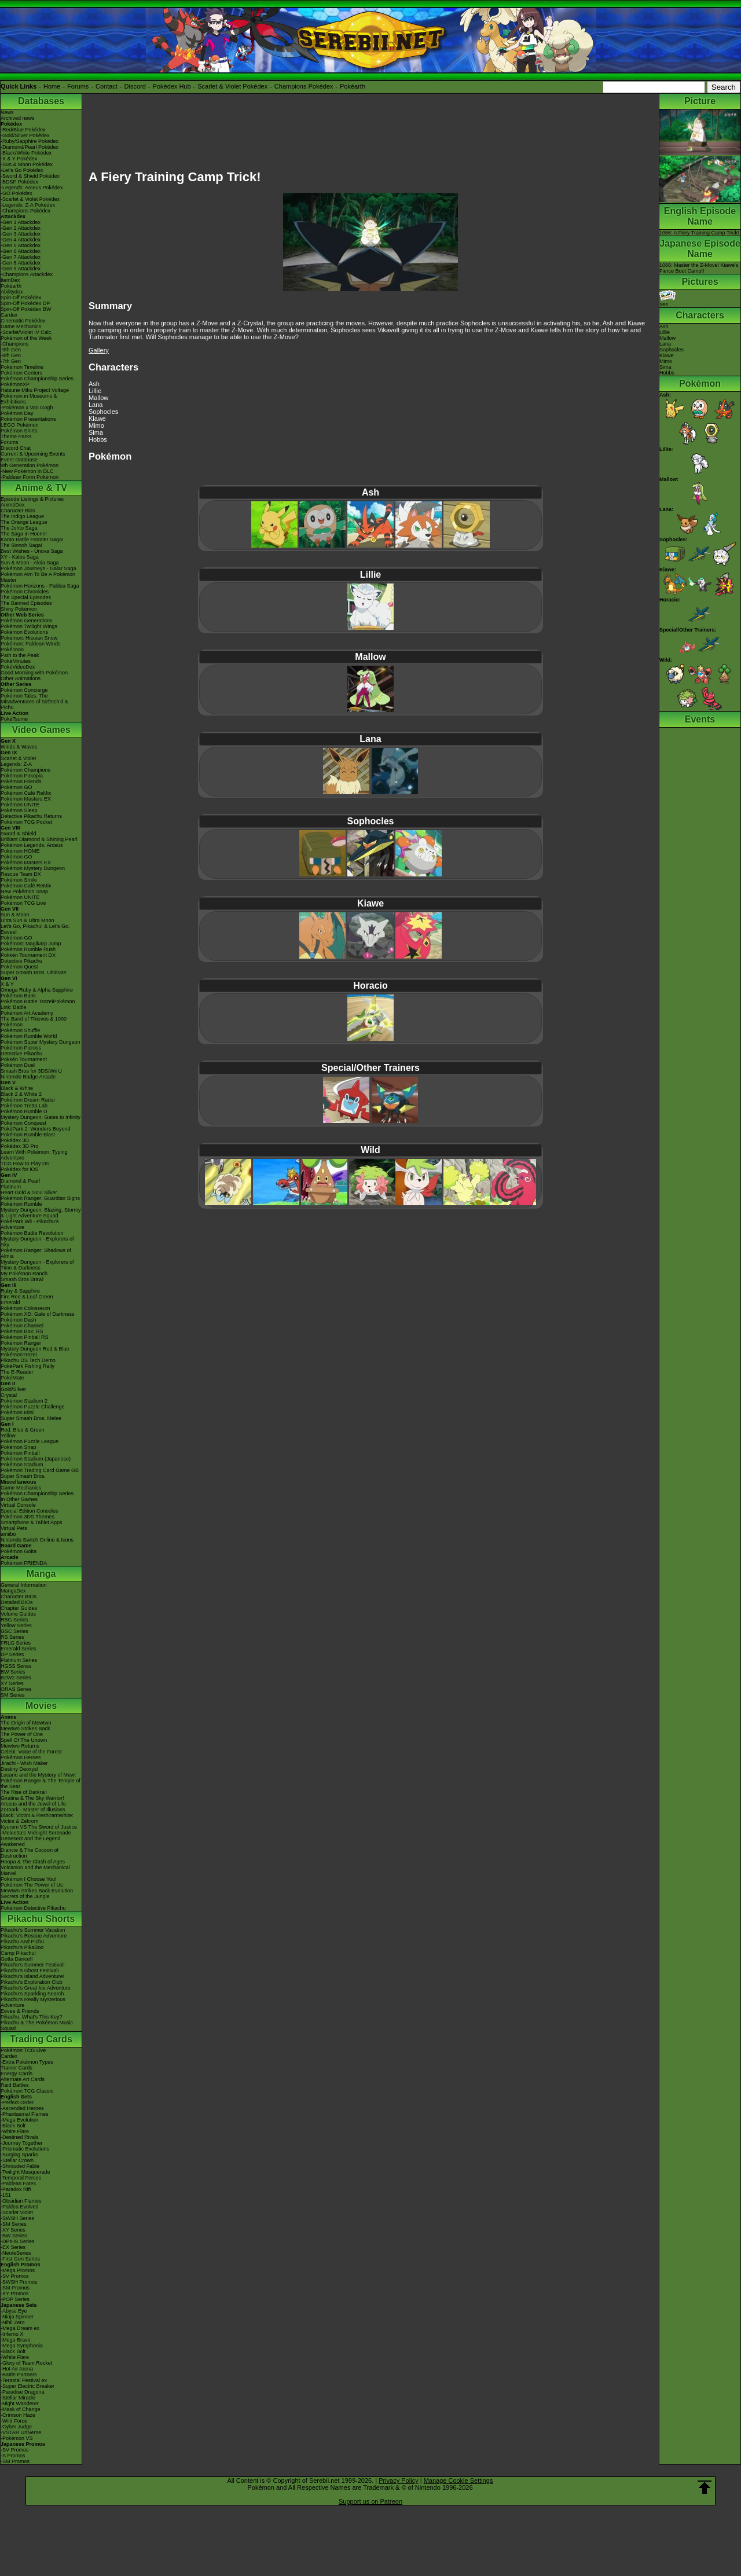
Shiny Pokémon (19, 609)
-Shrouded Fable (20, 2166)
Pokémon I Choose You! (29, 1879)
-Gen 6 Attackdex (21, 251)
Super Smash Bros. (23, 1476)
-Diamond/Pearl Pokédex (29, 147)
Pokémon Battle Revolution (32, 1233)
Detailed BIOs (17, 1602)
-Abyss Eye (14, 2311)
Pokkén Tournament (24, 1059)
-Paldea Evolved (20, 2207)
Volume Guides (18, 1614)
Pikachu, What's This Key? (32, 2017)
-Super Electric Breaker (27, 2386)
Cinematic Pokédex (23, 321)
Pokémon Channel (22, 1326)
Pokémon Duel (18, 1065)
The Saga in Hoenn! (24, 534)
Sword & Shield (18, 833)
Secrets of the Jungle (25, 1896)
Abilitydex (12, 292)
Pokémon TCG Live (23, 903)
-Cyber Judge (16, 2427)
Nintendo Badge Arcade (28, 1077)
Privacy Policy (398, 2480)
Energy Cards (16, 2073)
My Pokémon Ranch (24, 1273)
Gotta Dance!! (17, 1959)
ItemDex (10, 280)
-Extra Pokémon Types (27, 2062)
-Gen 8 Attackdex (21, 263)
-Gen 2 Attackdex (21, 228)
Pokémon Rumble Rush (28, 949)
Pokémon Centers (21, 373)
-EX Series (13, 2247)
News (7, 112)
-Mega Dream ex (20, 2328)
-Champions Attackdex (27, 274)
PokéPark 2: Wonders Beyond (35, 1129)
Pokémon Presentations (28, 419)
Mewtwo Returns (20, 1746)
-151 (6, 2195)
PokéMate (12, 1378)
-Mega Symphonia (22, 2346)
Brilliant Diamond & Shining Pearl (39, 839)
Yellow (8, 1436)
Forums (78, 86)
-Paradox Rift (16, 2189)
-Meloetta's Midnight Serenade (36, 1833)
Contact (107, 86)
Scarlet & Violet (18, 758)
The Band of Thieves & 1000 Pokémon (34, 1022)
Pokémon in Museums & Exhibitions (29, 399)
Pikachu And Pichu (22, 1941)
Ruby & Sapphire (20, 1291)
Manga (41, 1574)
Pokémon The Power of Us (32, 1885)
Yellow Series (16, 1625)
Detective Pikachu (21, 961)
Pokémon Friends (21, 781)
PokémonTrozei (19, 1354)
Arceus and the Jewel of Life (33, 1804)
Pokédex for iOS (20, 1169)
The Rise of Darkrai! (24, 1792)
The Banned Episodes (26, 603)
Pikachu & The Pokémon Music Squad (37, 2025)
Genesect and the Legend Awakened (31, 1841)
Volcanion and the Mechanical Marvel (35, 1870)
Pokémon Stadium (22, 1464)
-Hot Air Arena (17, 2369)
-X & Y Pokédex (19, 159)
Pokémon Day (17, 413)
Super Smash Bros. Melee (31, 1418)
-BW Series (14, 2236)
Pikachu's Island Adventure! (32, 1976)
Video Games (41, 730)
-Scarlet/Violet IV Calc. (27, 332)
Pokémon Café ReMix (26, 793)
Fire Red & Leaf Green (27, 1297)
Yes (667, 301)
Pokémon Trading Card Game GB (40, 1470)
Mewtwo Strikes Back (25, 1728)
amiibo (8, 1534)
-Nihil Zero (13, 2322)
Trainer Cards (16, 2068)
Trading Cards (41, 2039)
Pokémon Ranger (21, 1343)
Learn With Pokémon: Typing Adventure (34, 1155)
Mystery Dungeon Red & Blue (35, 1349)
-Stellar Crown (17, 2160)
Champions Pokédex (303, 86)
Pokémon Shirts (19, 431)
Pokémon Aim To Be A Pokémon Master (38, 577)
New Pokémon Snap (24, 891)
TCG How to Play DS (25, 1163)
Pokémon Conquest (23, 1123)
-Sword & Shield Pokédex (30, 176)
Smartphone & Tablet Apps (31, 1522)
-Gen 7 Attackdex (21, 257)
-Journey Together (21, 2143)
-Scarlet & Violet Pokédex (30, 199)
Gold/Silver (13, 1389)
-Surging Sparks (19, 2154)
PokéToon (12, 649)
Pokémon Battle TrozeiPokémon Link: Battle (38, 1004)
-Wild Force (14, 2421)
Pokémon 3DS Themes (27, 1517)
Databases (41, 101)
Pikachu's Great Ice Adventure (36, 1988)
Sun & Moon (15, 915)
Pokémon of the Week (26, 338)
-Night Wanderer (20, 2403)
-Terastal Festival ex (24, 2380)
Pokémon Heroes (21, 1757)
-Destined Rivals (20, 2137)
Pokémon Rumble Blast (28, 1134)
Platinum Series (19, 1660)
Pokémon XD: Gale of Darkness (38, 1314)
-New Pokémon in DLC (27, 471)
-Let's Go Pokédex (22, 170)
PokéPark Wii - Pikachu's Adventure (29, 1224)
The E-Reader (17, 1372)
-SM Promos (15, 2288)
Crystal (9, 1395)
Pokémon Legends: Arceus (32, 845)
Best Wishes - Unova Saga (32, 551)
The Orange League (24, 522)
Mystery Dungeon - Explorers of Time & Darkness (37, 1265)
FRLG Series (16, 1643)
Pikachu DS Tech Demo (28, 1360)
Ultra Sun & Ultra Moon (27, 920)
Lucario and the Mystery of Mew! (38, 1775)
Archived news (18, 118)
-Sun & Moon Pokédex (27, 164)
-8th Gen (11, 355)
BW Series (13, 1672)
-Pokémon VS (17, 2438)
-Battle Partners (19, 2374)
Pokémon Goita (18, 1551)
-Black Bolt (13, 2126)
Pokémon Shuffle (20, 1030)
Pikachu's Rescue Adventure (34, 1936)
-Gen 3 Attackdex (21, 234)
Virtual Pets (14, 1528)
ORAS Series (16, 1689)
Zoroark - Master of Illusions (33, 1809)
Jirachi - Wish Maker (24, 1763)
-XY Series (13, 2230)
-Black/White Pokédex (26, 153)
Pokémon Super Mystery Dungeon (40, 1042)
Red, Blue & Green (23, 1430)
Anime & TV (41, 488)
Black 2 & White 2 (21, 1094)
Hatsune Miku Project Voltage (35, 390)
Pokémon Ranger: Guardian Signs (40, 1198)
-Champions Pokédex (25, 211)
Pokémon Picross (21, 1048)
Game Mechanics (21, 326)
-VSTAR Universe (21, 2432)
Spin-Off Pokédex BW (26, 309)
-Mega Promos (18, 2270)
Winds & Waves (19, 747)
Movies (41, 1706)
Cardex (9, 315)
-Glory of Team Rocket (26, 2363)
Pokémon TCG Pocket (26, 822)
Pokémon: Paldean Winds (31, 644)
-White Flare (15, 2131)
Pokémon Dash (18, 1320)
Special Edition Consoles (29, 1511)
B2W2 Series (16, 1677)
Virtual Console (18, 1505)
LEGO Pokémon (20, 425)
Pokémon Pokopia (22, 776)
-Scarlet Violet (17, 2212)
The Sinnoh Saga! (21, 545)
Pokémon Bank (18, 996)
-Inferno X (12, 2334)
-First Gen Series (20, 2259)
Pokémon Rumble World (29, 1036)
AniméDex (13, 505)
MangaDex (13, 1591)
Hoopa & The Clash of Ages (33, 1862)
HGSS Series (16, 1666)
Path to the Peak (20, 655)
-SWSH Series (17, 2218)
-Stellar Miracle (18, 2398)
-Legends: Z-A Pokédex (28, 205)
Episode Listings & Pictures (32, 499)
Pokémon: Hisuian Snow (29, 638)
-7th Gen (11, 361)
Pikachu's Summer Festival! (33, 1965)
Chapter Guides (19, 1608)
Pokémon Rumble (21, 1204)
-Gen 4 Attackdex (21, 240)
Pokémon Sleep (19, 810)
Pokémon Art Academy (27, 1013)
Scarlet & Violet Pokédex (232, 86)
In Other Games (19, 1499)
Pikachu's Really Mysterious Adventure (33, 2002)
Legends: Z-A (16, 764)
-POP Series (15, 2299)
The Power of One (22, 1734)
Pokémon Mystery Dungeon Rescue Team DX (33, 871)
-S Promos (13, 2455)
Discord (135, 86)
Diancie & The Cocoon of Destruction (29, 1853)
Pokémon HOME (20, 851)
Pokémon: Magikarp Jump (31, 943)
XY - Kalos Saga (20, 557)
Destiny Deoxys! (19, 1769)
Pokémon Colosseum (25, 1308)
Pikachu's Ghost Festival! (30, 1970)
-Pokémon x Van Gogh (27, 407)
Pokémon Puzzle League (29, 1441)
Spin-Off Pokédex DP (25, 303)
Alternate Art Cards (23, 2079)
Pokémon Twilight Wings (29, 626)
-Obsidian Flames (21, 2201)
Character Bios (18, 510)
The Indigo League (22, 516)
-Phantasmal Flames (25, 2114)
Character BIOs (18, 1596)
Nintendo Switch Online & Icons (37, 1540)
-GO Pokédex (16, 193)
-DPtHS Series (18, 2241)
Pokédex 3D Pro (20, 1146)
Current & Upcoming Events (33, 454)
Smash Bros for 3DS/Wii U (31, 1071)
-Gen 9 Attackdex (21, 268)
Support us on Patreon (370, 2501)
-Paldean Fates (18, 2183)
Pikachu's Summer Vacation (33, 1930)
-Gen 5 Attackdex (21, 245)
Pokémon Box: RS (22, 1331)
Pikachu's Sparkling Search (32, 1994)
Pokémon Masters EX (26, 799)
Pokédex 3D (15, 1140)
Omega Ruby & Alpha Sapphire (37, 990)
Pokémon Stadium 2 (24, 1401)
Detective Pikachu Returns (31, 816)
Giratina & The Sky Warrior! (32, 1798)
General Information (24, 1585)
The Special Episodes (26, 597)
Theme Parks (16, 436)
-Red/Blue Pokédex (23, 130)
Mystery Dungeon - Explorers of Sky (37, 1241)
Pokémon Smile (19, 880)
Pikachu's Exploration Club (32, 1982)
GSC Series (14, 1631)
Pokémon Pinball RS (25, 1337)
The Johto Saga (19, 528)
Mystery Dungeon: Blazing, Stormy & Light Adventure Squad (41, 1213)
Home (51, 86)
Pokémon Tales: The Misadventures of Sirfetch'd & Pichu (34, 701)
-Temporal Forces (21, 2178)
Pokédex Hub (172, 86)
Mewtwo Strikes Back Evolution (37, 1891)
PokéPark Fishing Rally (27, 1366)
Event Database (19, 460)
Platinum (11, 1187)
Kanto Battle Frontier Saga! (32, 539)
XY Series (12, 1683)
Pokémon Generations (27, 620)
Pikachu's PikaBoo (22, 1947)
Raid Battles (15, 2085)
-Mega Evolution (19, 2120)
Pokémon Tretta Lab (24, 1106)
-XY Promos (14, 2293)
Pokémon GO (16, 787)
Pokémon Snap (18, 1447)
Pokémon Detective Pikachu (33, 1908)
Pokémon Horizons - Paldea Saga (40, 586)
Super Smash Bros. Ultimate (34, 972)
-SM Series (14, 2224)
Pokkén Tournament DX (28, 955)
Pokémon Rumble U (24, 1111)
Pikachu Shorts (41, 1919)
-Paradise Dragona (23, 2392)
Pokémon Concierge (24, 690)
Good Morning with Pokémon (34, 673)
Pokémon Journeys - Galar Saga (38, 568)
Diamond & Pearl (20, 1181)
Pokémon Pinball (20, 1453)
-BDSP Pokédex (19, 182)
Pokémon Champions (25, 770)
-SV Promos (15, 2276)
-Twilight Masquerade (25, 2172)
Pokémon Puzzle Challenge (33, 1407)
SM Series (13, 1695)
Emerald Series (18, 1649)
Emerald (10, 1302)
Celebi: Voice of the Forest (31, 1752)
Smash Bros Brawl (22, 1279)
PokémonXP (15, 384)
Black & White (17, 1088)
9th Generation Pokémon (29, 465)
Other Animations (21, 678)
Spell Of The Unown (24, 1740)
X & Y (7, 984)
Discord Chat (16, 448)
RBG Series (14, 1620)
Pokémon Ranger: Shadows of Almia (36, 1253)
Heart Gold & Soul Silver (29, 1192)
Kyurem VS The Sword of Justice (39, 1827)
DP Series (12, 1654)
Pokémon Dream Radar (28, 1100)
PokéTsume (14, 719)
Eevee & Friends (20, 2011)
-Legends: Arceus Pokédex (32, 187)
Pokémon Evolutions (24, 632)
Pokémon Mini (17, 1412)
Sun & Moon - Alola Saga (30, 563)
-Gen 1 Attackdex (21, 222)
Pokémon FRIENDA (24, 1563)
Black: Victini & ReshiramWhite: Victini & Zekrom (37, 1818)
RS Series (12, 1637)
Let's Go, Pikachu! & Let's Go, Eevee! (35, 929)
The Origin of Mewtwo (26, 1723)
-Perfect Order (17, 2102)
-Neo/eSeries (16, 2253)
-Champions (15, 344)
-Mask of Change (21, 2409)
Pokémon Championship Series (37, 378)
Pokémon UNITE (20, 805)
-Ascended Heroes (22, 2108)
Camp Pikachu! (18, 1953)
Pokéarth (352, 86)
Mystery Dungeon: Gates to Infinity (40, 1117)
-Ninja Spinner (17, 2317)
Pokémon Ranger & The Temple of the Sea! (40, 1783)
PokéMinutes (16, 661)
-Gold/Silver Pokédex (25, 135)
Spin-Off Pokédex (21, 297)
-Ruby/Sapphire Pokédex (29, 141)
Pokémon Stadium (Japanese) (36, 1459)
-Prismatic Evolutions (25, 2149)
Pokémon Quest (19, 967)
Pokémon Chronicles (25, 592)
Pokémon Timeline (22, 367)
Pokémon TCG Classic (27, 2091)
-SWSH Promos (19, 2282)
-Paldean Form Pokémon (29, 477)
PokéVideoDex (18, 667)
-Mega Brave (16, 2340)
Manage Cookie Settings (458, 2480)
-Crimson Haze (18, 2415)
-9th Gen (11, 350)
